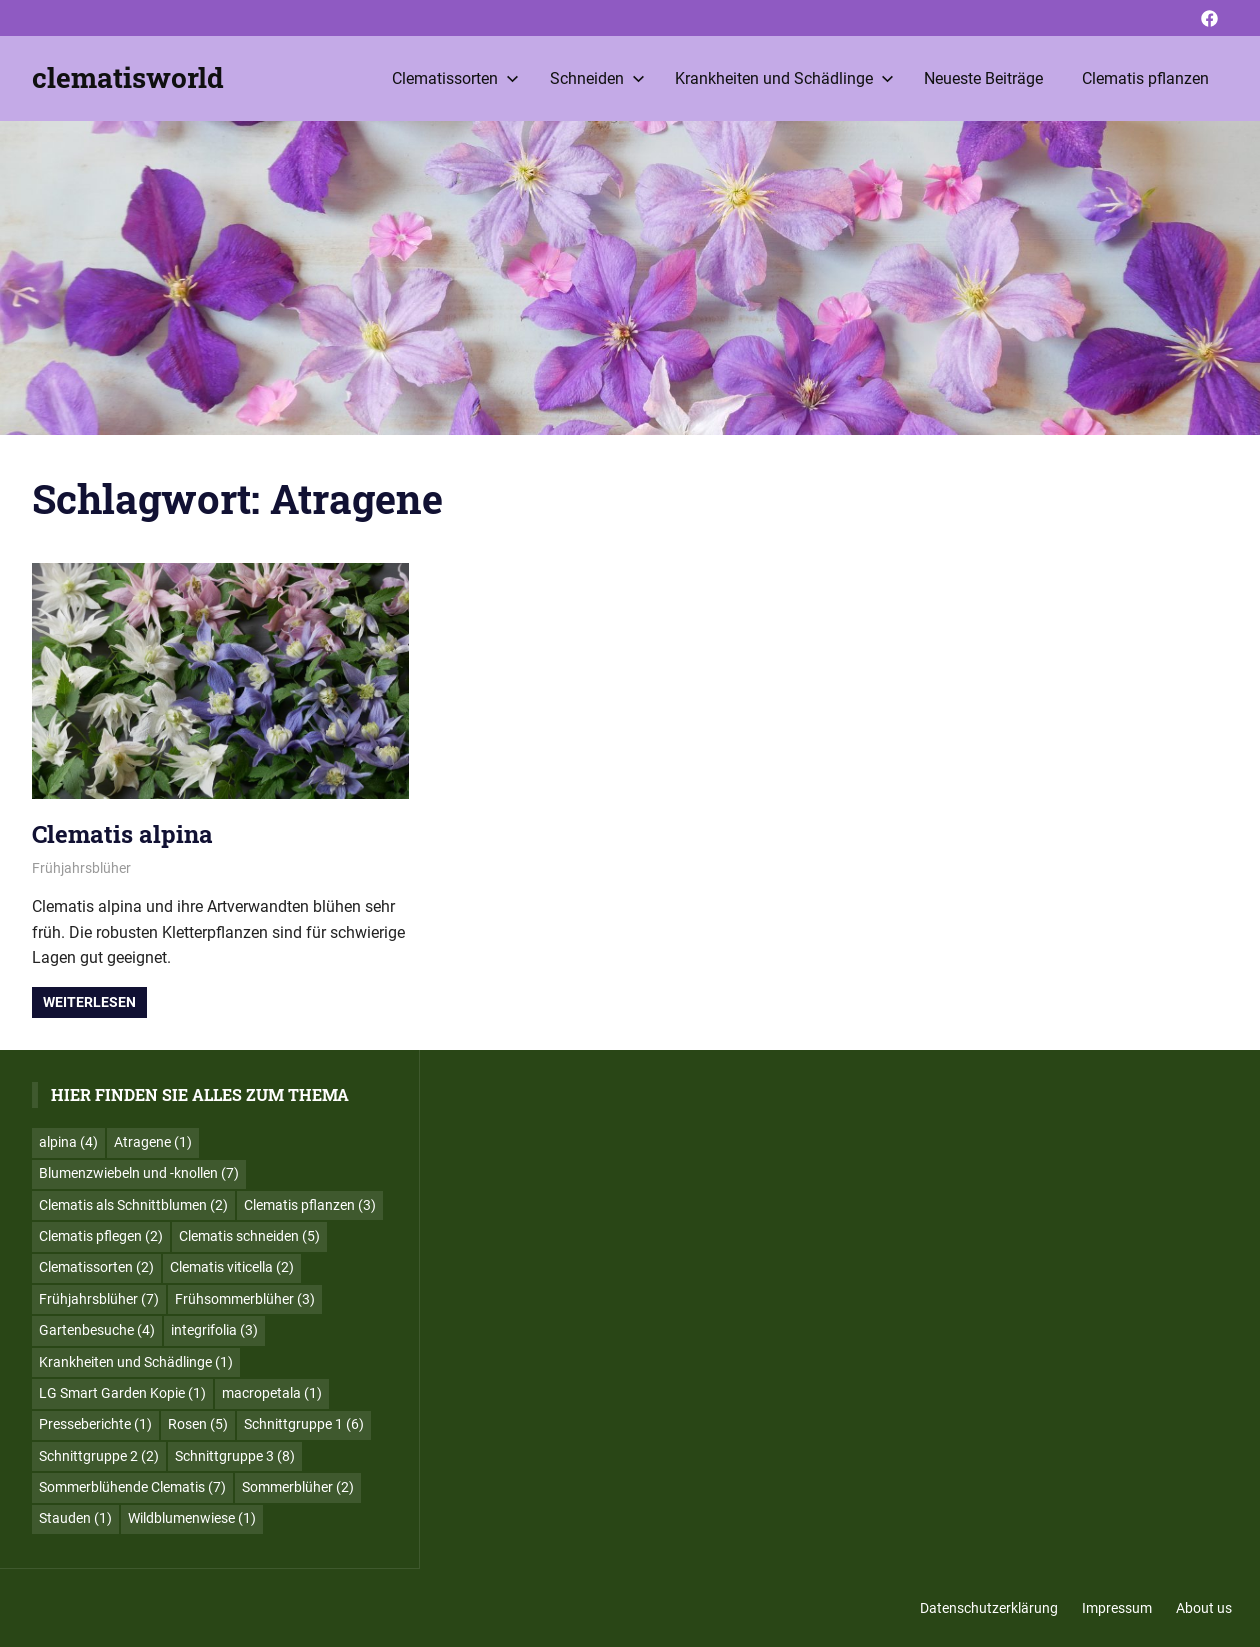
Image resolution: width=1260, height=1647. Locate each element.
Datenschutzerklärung (989, 1608)
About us (1204, 1608)
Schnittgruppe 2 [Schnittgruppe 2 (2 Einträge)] (99, 1456)
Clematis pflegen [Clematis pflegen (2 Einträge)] (101, 1236)
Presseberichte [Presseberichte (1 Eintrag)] (95, 1424)
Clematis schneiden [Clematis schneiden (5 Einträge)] (249, 1236)
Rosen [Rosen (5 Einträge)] (198, 1424)
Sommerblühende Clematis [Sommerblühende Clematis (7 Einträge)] (132, 1487)
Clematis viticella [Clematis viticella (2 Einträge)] (232, 1267)
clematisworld (128, 77)
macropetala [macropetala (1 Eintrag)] (272, 1393)
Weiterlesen (89, 1002)
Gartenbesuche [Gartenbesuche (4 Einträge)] (97, 1330)
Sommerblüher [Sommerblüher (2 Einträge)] (298, 1487)
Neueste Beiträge (983, 78)
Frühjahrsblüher (81, 868)
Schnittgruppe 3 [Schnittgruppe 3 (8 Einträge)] (235, 1456)
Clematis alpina (122, 834)
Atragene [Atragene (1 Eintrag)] (153, 1142)
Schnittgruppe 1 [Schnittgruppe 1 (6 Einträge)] (304, 1424)
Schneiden (597, 78)
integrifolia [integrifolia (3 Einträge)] (214, 1330)
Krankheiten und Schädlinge (784, 78)
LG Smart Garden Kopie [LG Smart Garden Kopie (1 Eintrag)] (122, 1393)
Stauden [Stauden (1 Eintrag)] (75, 1518)
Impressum (1117, 1608)
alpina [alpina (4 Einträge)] (68, 1142)
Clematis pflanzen (1145, 78)
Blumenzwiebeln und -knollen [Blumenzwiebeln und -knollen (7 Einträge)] (139, 1173)
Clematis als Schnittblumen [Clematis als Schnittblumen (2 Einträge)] (133, 1205)
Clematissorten (455, 78)
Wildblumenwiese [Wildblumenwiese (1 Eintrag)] (192, 1518)
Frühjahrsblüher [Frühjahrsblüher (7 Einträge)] (99, 1299)
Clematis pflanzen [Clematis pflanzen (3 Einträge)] (310, 1205)
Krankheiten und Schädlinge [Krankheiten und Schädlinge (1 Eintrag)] (136, 1362)
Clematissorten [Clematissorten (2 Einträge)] (96, 1267)
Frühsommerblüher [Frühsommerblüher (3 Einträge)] (245, 1299)
